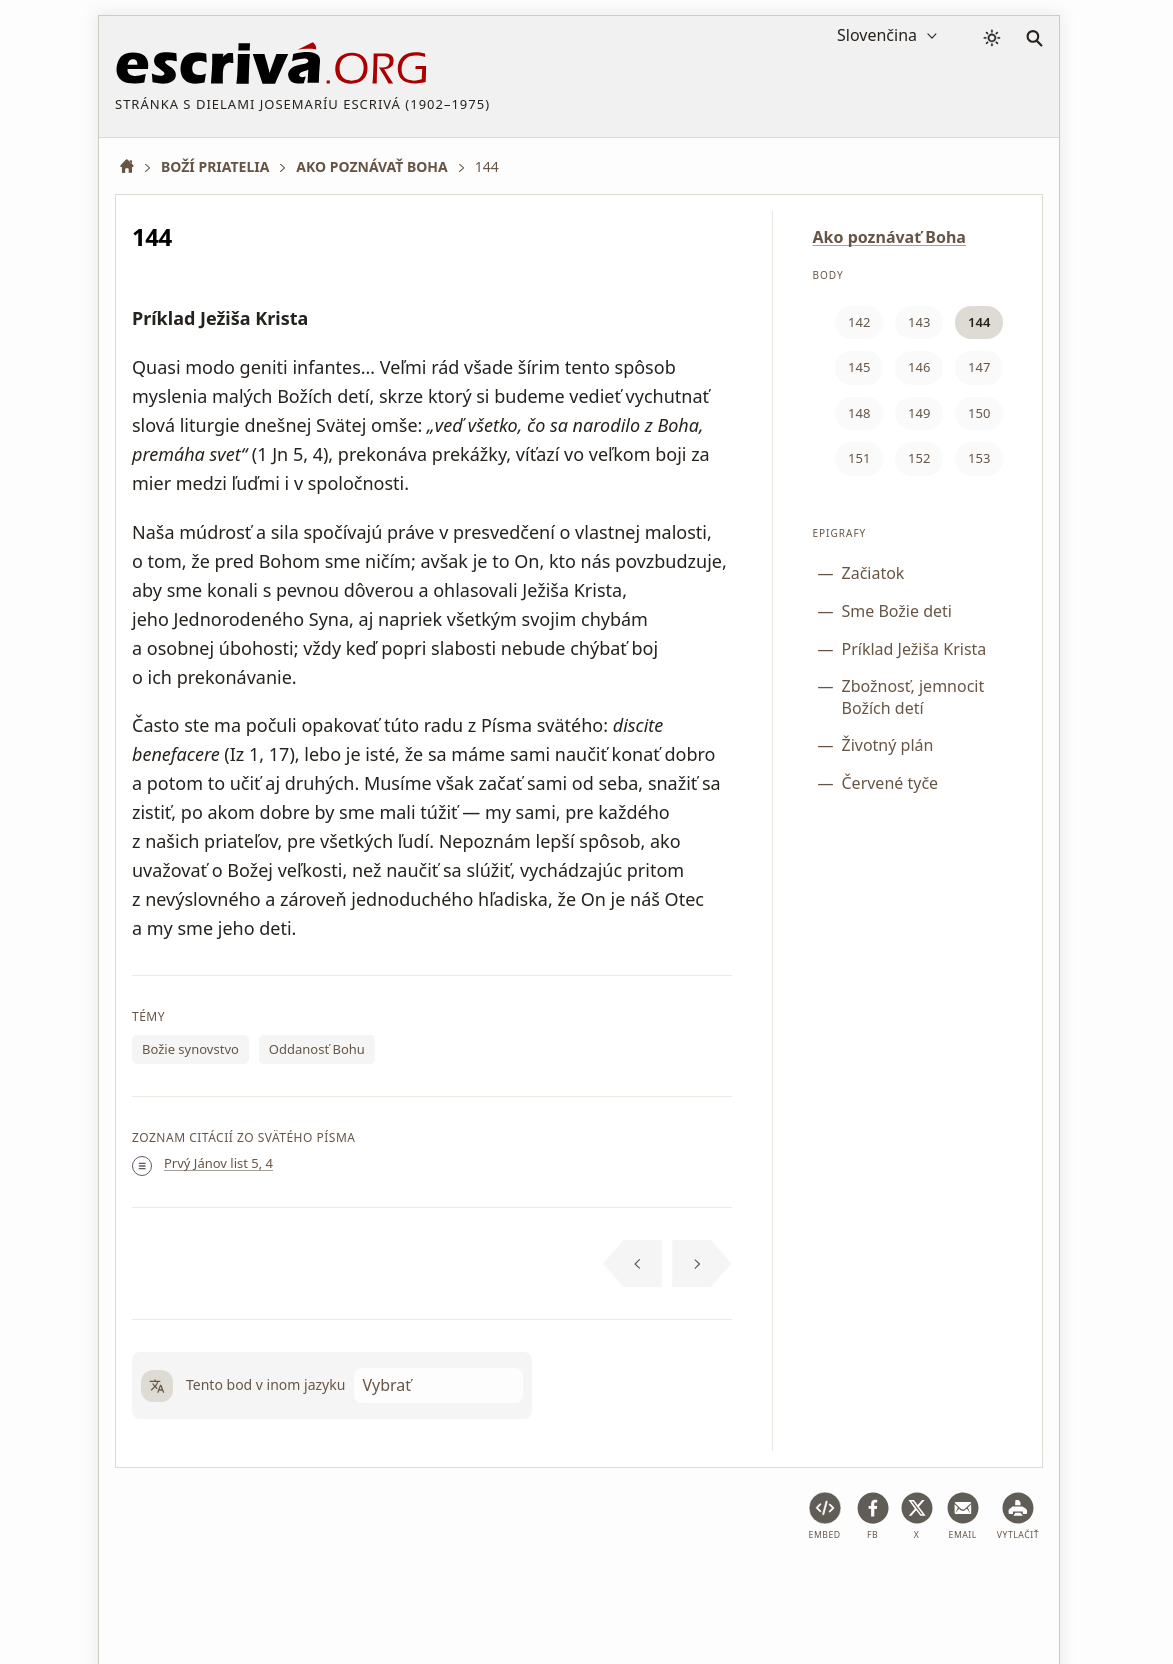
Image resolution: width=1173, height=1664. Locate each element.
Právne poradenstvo (274, 1587)
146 (919, 367)
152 (919, 458)
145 (859, 367)
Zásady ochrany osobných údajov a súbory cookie (526, 1587)
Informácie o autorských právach (820, 1587)
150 (979, 413)
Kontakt (977, 1587)
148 (859, 413)
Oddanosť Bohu (317, 1049)
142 (859, 322)
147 (979, 367)
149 (919, 413)
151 (859, 458)
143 (919, 322)
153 (979, 458)
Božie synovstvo (190, 1049)
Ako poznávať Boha (889, 237)
